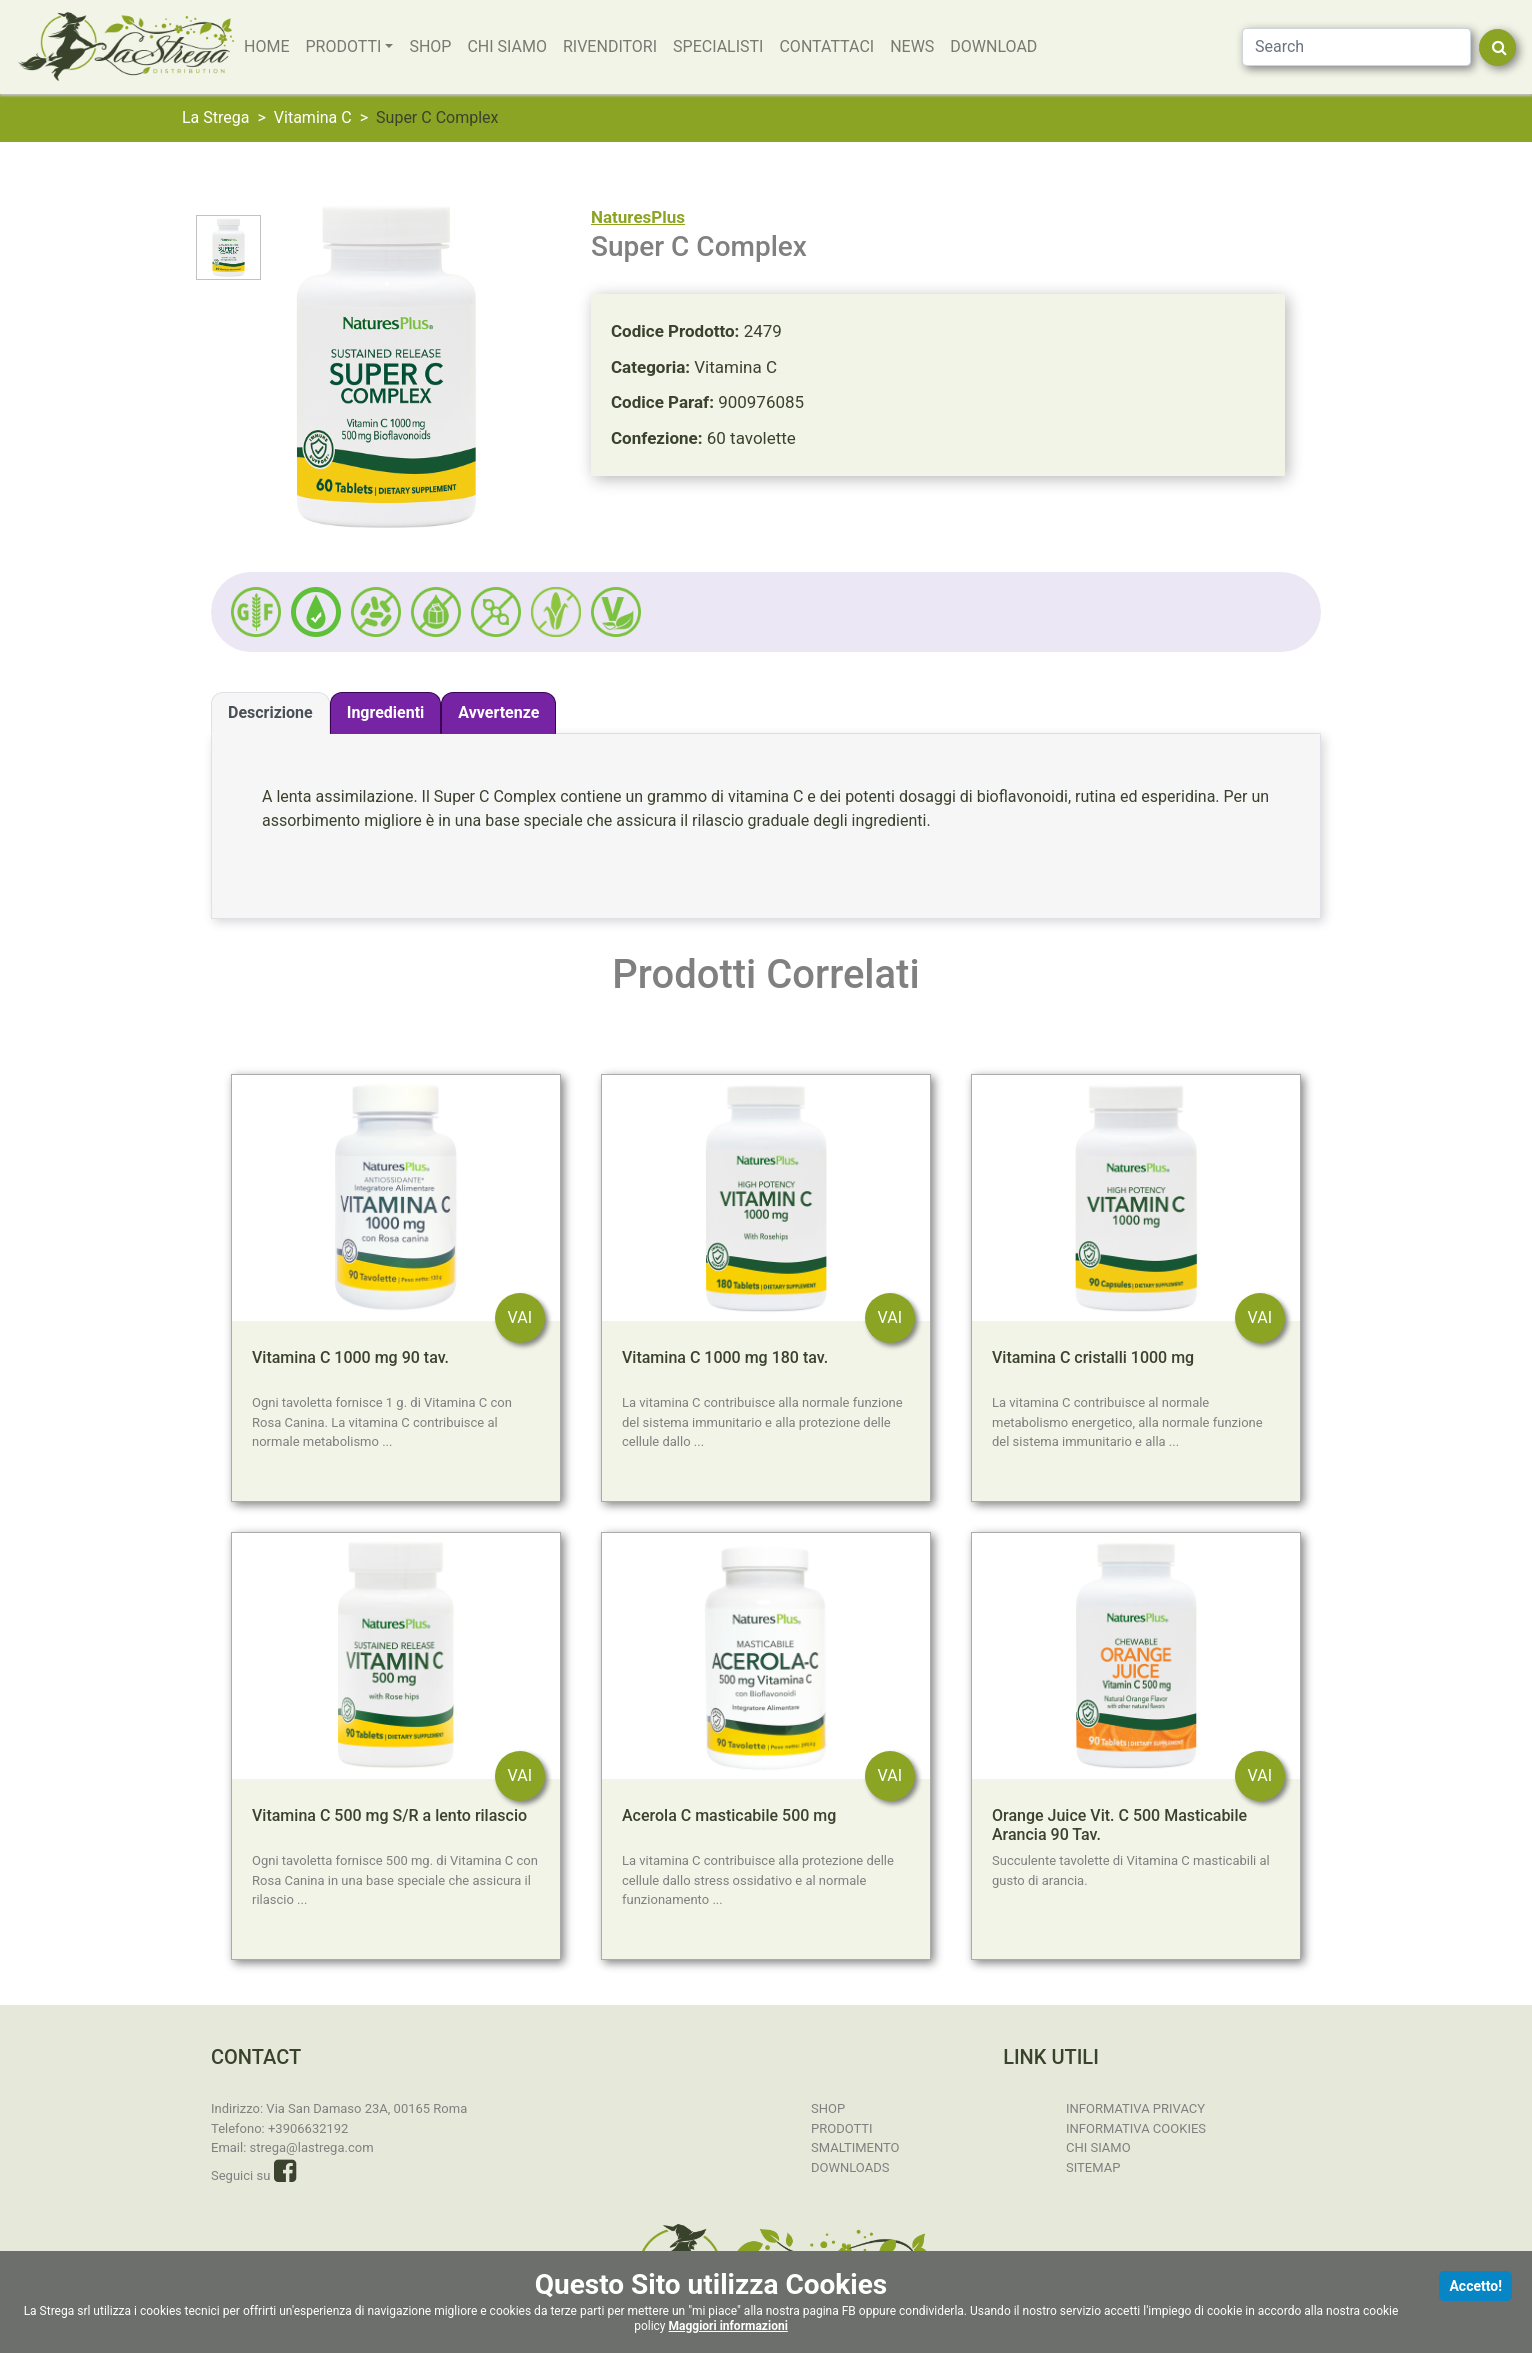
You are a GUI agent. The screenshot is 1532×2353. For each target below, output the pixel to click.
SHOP (430, 46)
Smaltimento (855, 2147)
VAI (520, 1317)
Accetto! (1475, 2286)
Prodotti (343, 46)
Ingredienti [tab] (386, 712)
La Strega (215, 117)
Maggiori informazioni (728, 2326)
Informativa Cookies (1136, 2127)
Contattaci (826, 46)
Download (993, 46)
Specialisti (718, 46)
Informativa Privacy (1135, 2108)
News (912, 46)
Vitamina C (313, 117)
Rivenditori (610, 46)
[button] (316, 612)
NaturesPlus (638, 217)
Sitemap (1093, 2166)
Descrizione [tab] (270, 712)
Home (266, 46)
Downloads (850, 2166)
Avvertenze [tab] (498, 712)
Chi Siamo (507, 46)
